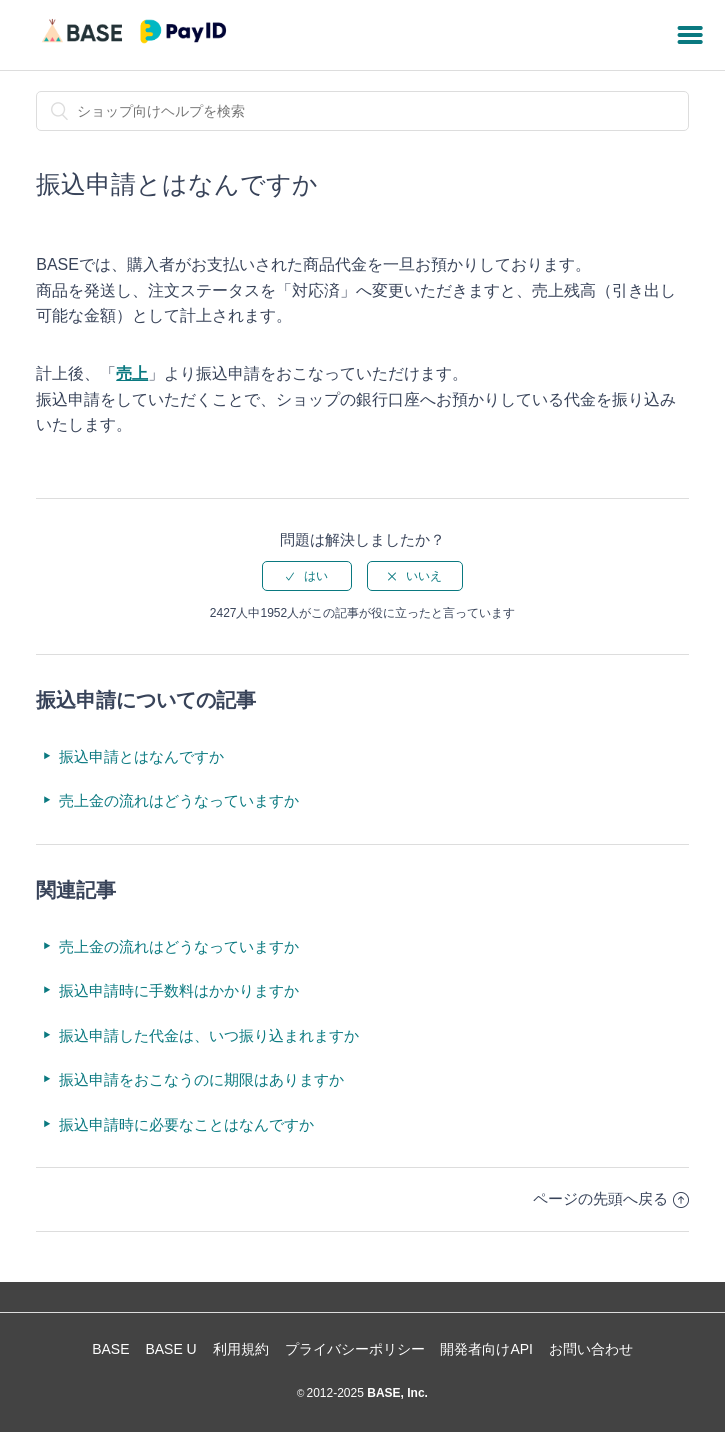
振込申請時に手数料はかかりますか (179, 990)
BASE (110, 1349)
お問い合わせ (591, 1349)
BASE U (170, 1349)
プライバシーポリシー (355, 1349)
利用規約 (241, 1349)
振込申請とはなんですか (141, 756)
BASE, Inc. (396, 1393)
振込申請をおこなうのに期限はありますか (201, 1079)
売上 (132, 373)
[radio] (307, 576)
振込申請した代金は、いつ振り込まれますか (209, 1035)
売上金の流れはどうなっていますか (179, 800)
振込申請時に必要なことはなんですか (186, 1124)
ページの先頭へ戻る (611, 1198)
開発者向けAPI (486, 1349)
